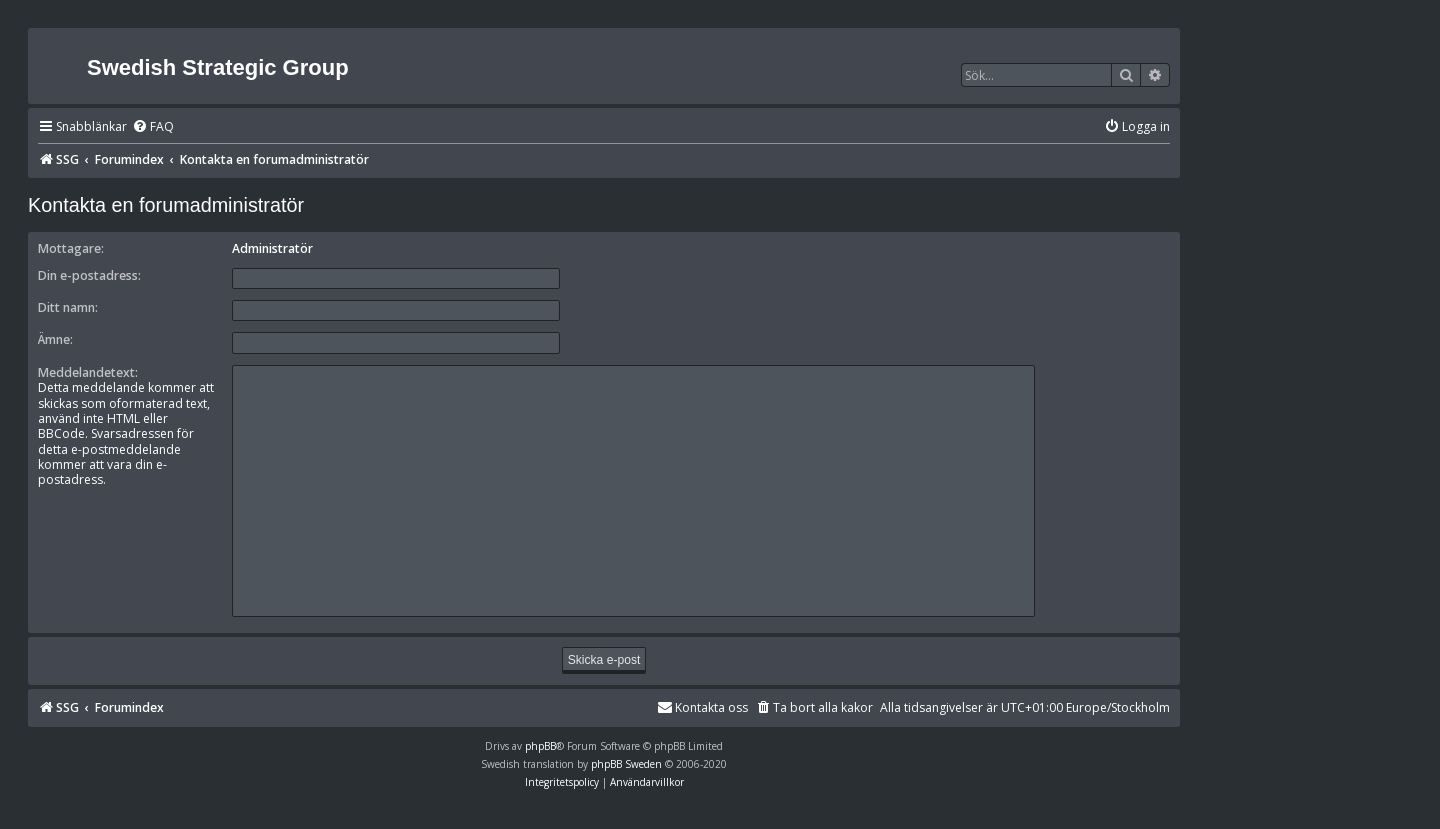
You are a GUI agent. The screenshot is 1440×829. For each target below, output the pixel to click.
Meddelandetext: (88, 372)
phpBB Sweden (626, 764)
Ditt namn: (68, 307)
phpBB (540, 746)
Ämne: (55, 339)
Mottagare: (71, 248)
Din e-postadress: (89, 275)
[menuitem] (153, 127)
